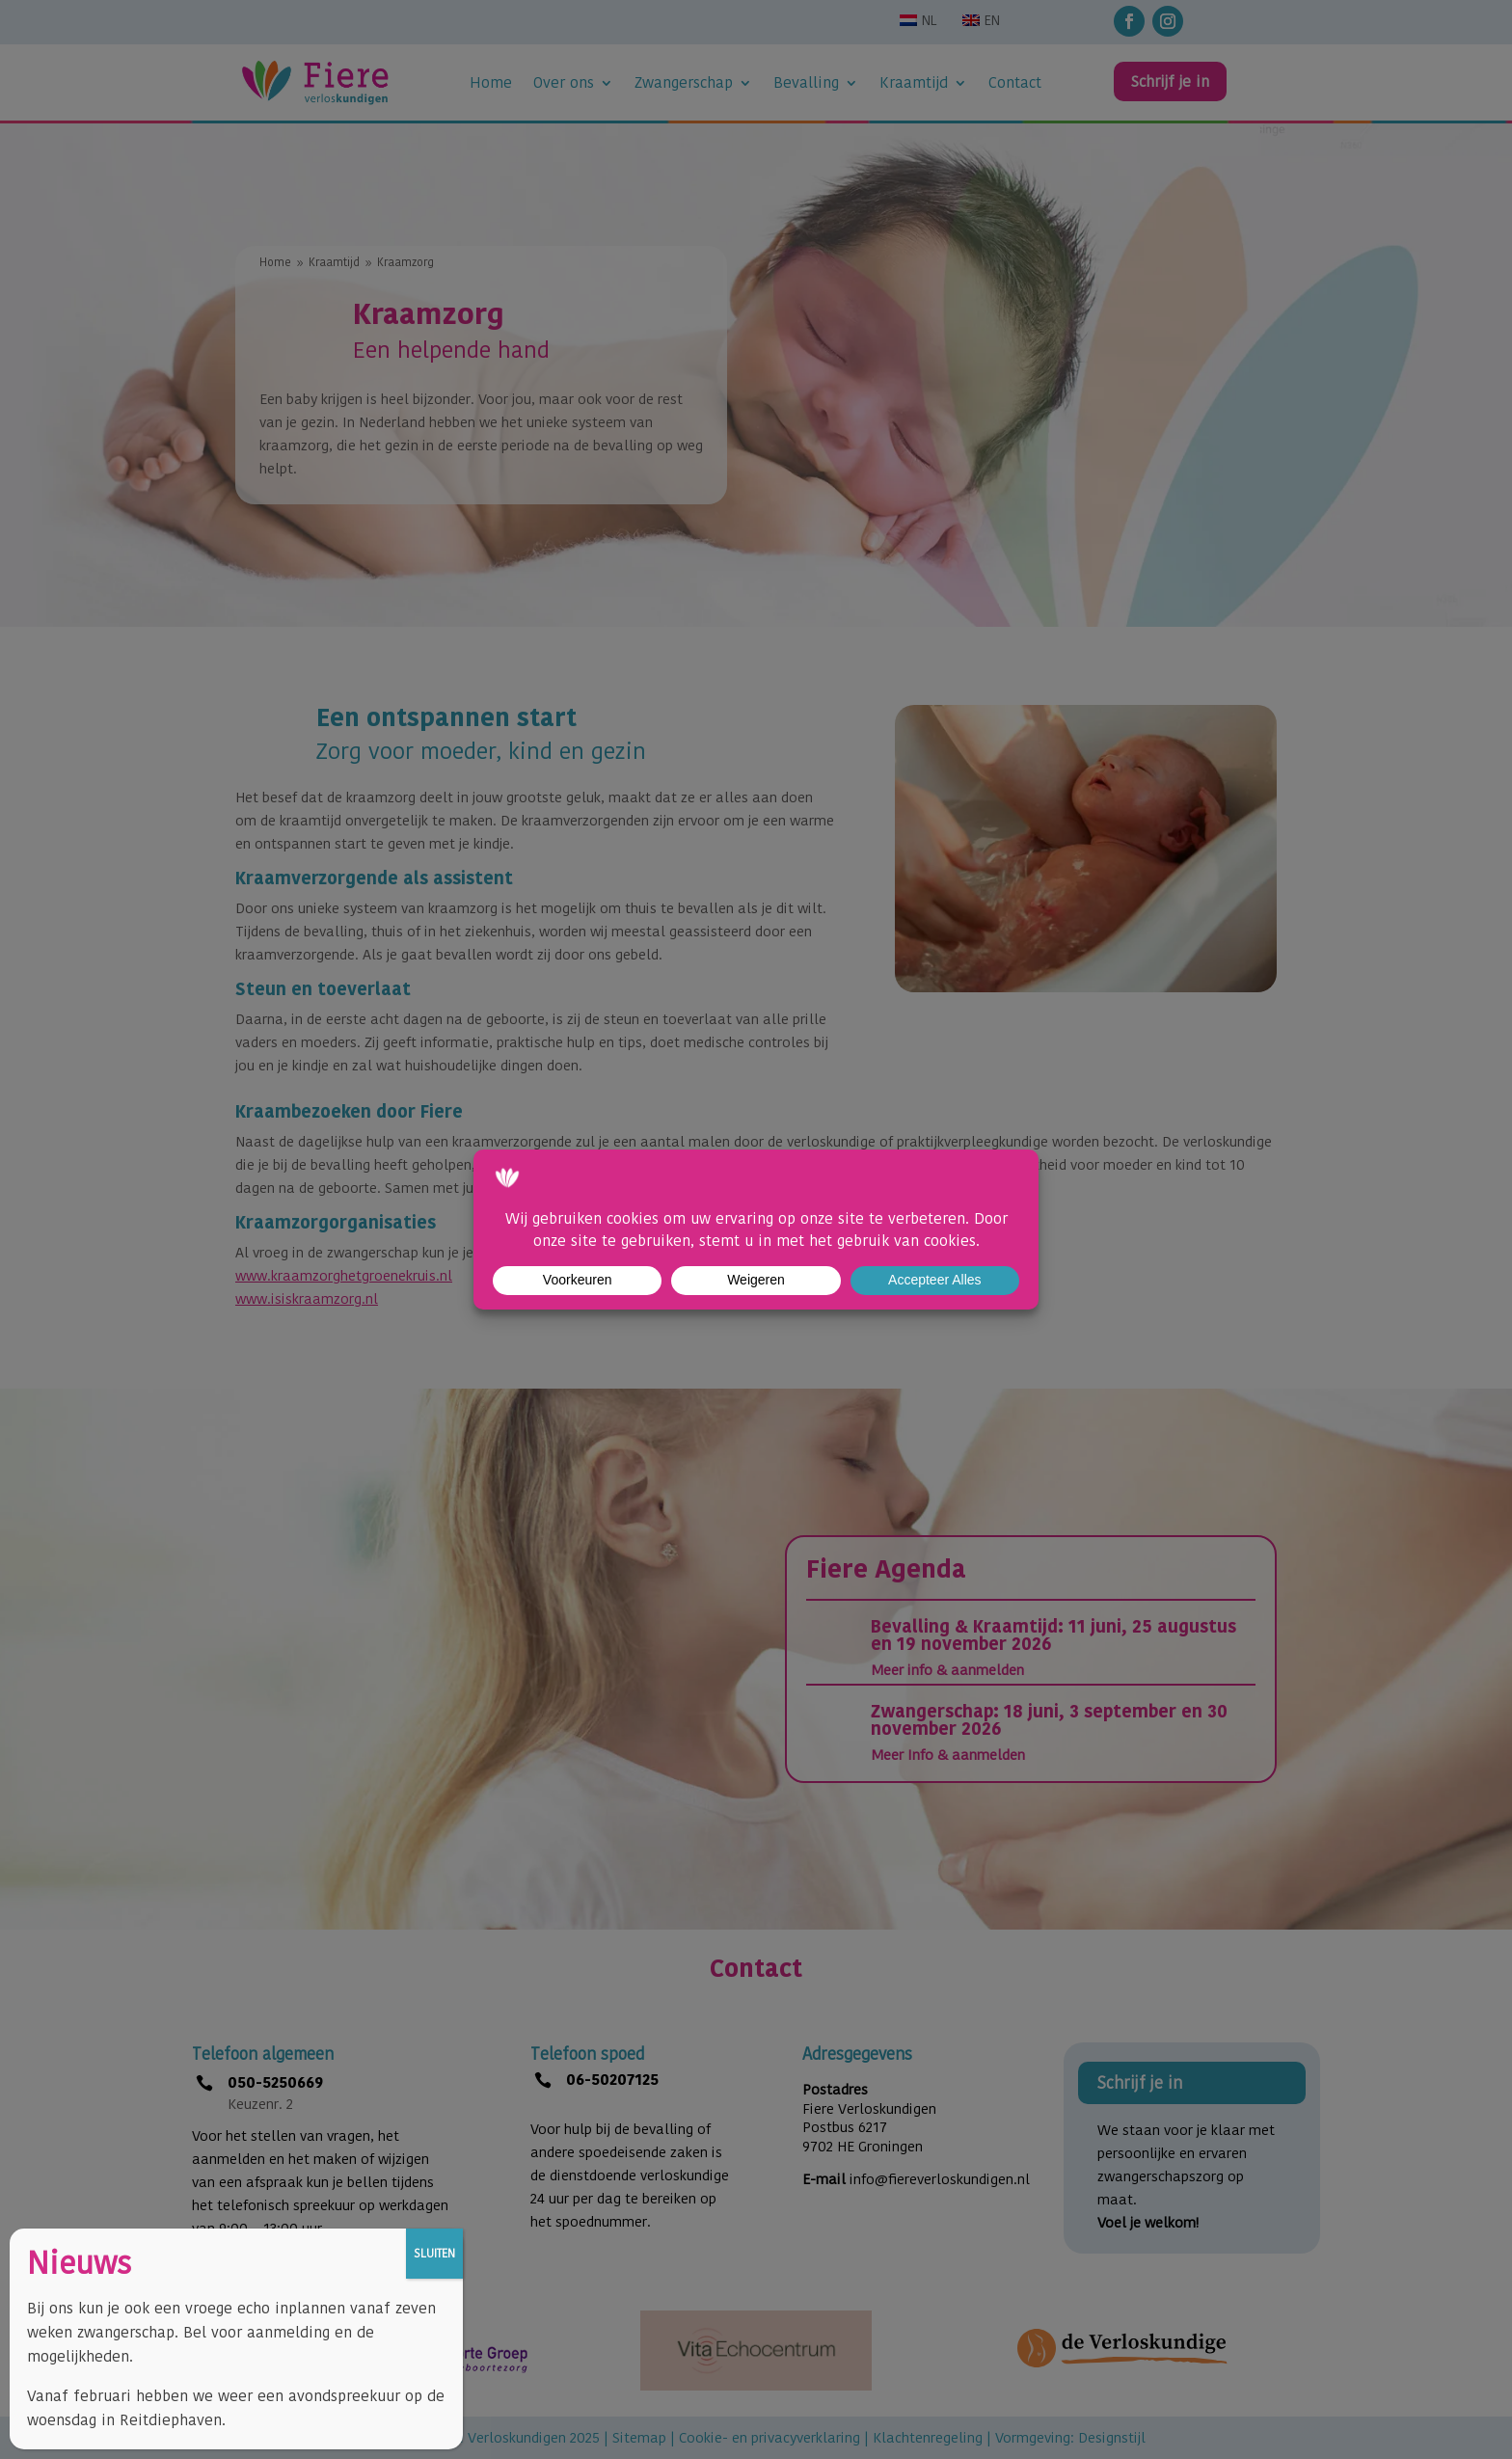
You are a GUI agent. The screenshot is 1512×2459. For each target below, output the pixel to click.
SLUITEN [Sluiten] (434, 2253)
